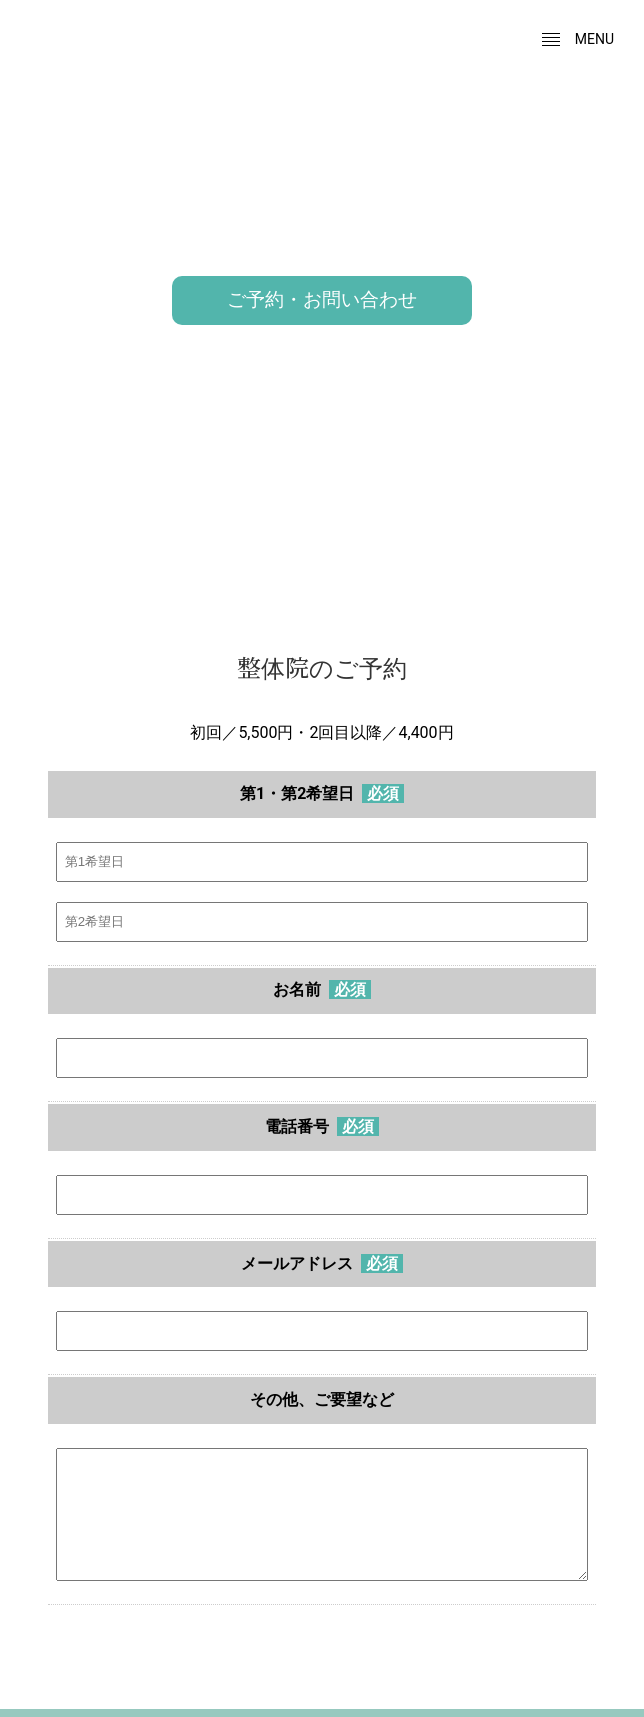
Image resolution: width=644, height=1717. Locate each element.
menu (577, 40)
